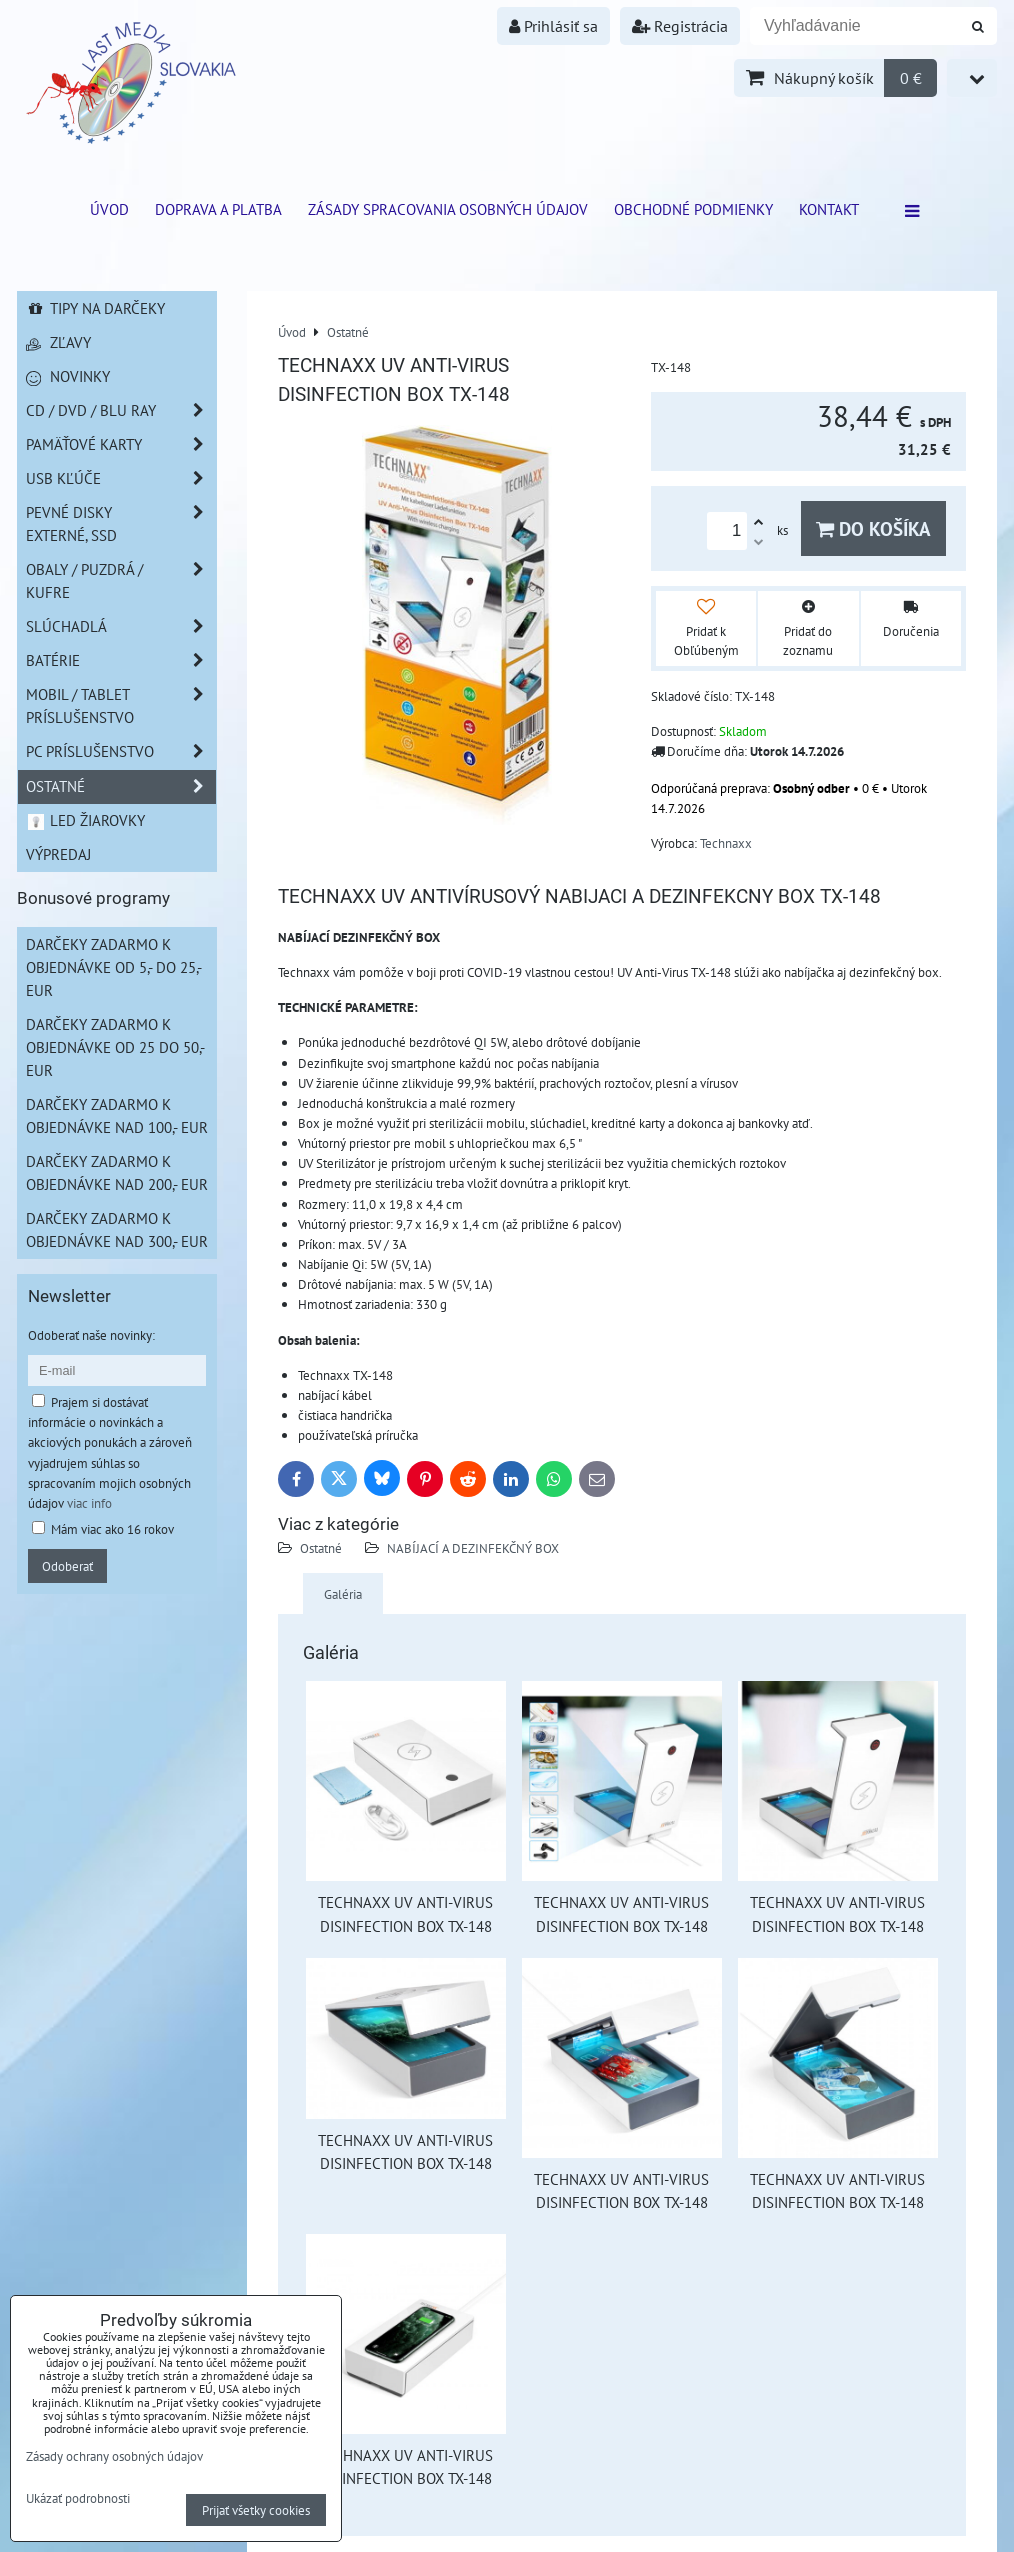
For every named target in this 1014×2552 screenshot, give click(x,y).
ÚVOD (109, 209)
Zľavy (58, 342)
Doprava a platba (218, 209)
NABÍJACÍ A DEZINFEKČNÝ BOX (473, 1548)
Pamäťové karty (121, 444)
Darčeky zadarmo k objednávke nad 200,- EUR (117, 1172)
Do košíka (873, 528)
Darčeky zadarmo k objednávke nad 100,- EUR (117, 1115)
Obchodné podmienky (693, 209)
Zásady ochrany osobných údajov (114, 2456)
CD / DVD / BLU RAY (121, 410)
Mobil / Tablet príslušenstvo (121, 706)
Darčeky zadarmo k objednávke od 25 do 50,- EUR (115, 1047)
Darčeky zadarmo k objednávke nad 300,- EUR (117, 1229)
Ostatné (321, 1548)
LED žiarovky (85, 820)
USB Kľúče (121, 478)
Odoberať (67, 1566)
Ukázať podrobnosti (78, 2499)
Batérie (121, 660)
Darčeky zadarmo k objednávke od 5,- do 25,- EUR (114, 967)
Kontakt (829, 209)
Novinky (68, 376)
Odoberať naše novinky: (91, 1335)
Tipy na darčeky (95, 308)
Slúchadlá (121, 626)
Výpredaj (58, 854)
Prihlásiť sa (553, 26)
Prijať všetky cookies (256, 2510)
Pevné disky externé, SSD (121, 524)
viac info (89, 1503)
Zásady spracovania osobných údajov (448, 209)
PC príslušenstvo (121, 751)
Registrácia (680, 26)
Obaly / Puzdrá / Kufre (121, 581)
